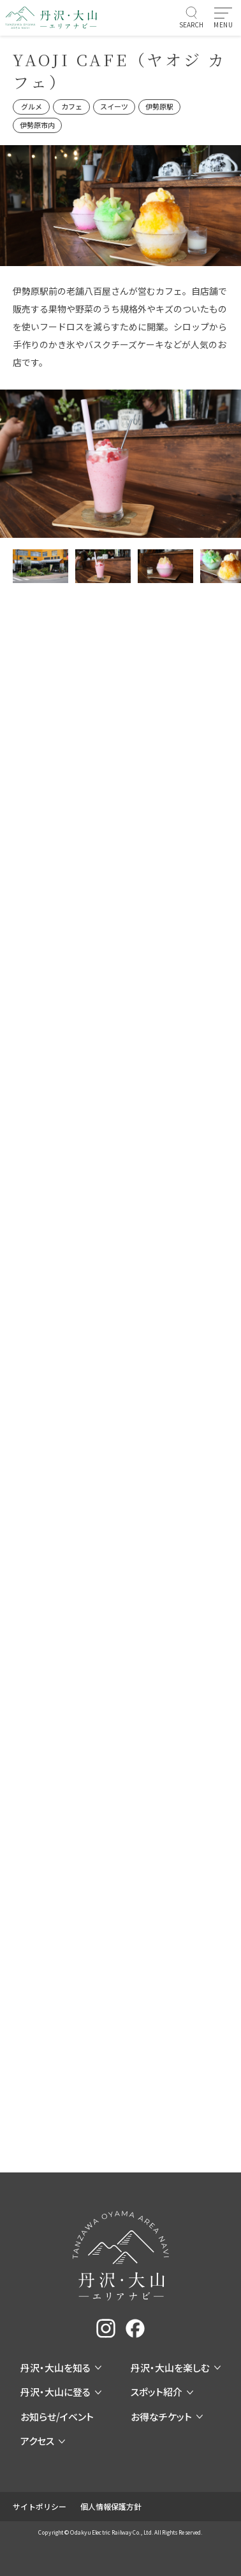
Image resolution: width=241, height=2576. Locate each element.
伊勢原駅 (159, 106)
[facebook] (135, 2328)
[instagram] (105, 2328)
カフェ (71, 106)
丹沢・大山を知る (60, 2367)
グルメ (31, 106)
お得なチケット (167, 2416)
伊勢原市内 (37, 125)
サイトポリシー (39, 2506)
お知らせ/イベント (57, 2416)
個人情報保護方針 (111, 2506)
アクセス (42, 2440)
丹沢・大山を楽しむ (176, 2367)
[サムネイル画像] (40, 566)
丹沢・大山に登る (60, 2391)
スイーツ (114, 106)
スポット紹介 (162, 2391)
